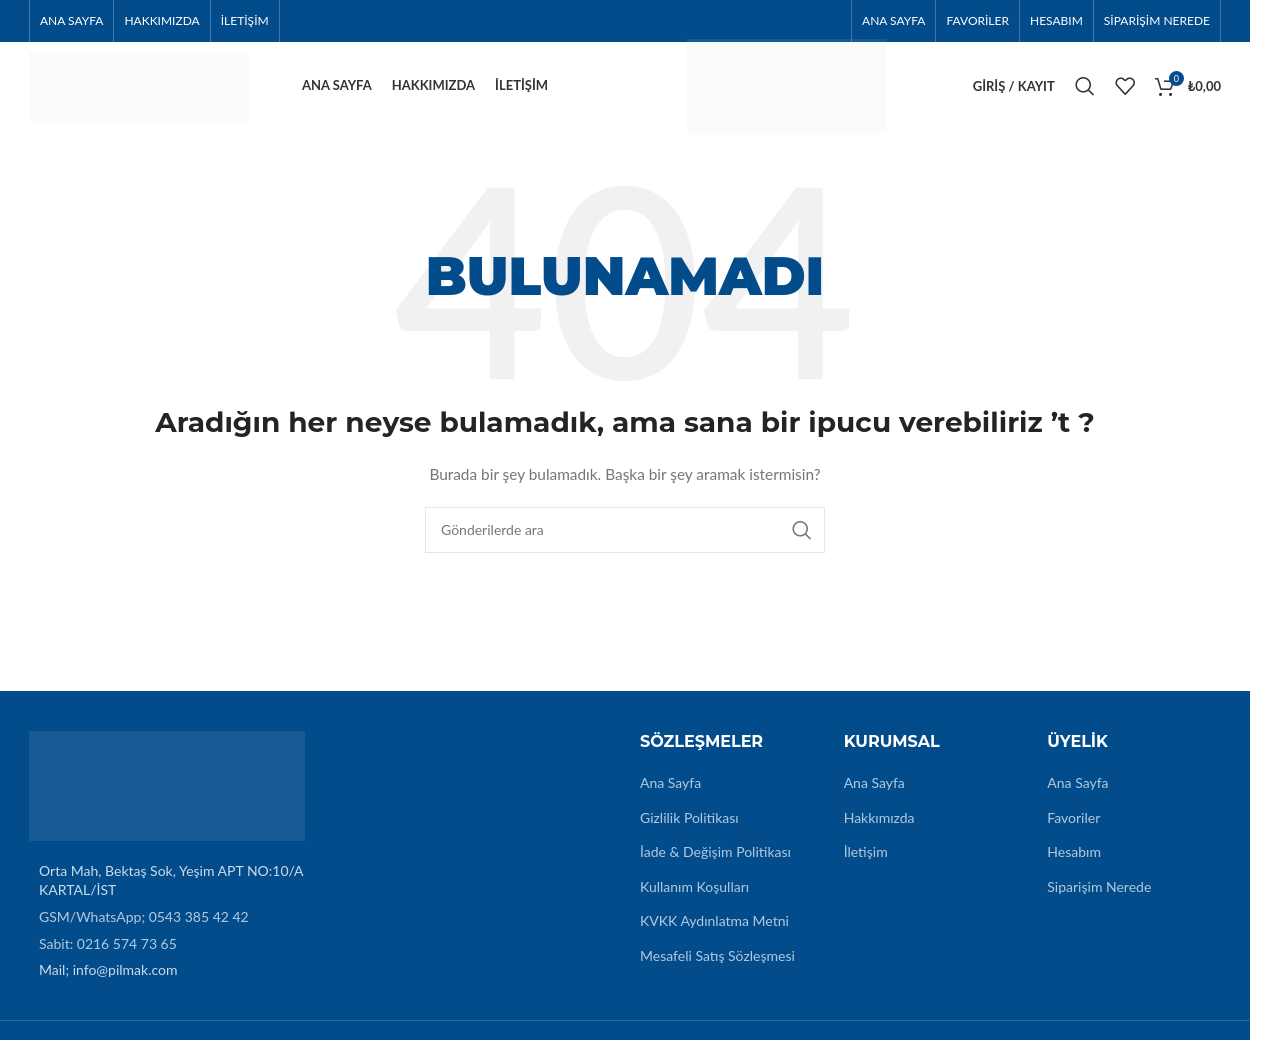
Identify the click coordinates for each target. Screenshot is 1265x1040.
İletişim (866, 863)
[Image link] (167, 795)
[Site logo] (139, 90)
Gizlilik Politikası (689, 828)
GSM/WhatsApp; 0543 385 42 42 (144, 927)
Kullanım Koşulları (694, 897)
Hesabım (1074, 863)
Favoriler (1073, 828)
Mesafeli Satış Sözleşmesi (717, 966)
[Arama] (1085, 92)
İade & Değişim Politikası (715, 863)
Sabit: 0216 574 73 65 (108, 954)
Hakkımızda (879, 828)
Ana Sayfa (670, 793)
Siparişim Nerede (1099, 897)
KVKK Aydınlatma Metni (714, 932)
